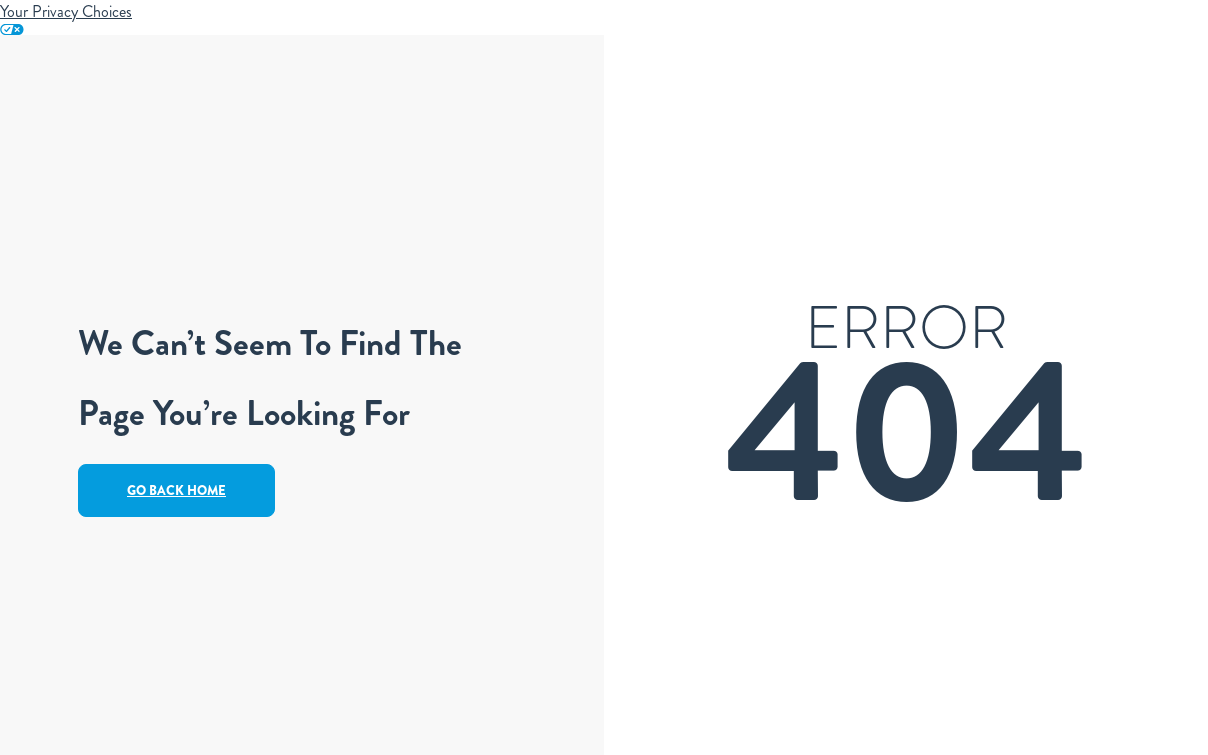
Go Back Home (176, 490)
